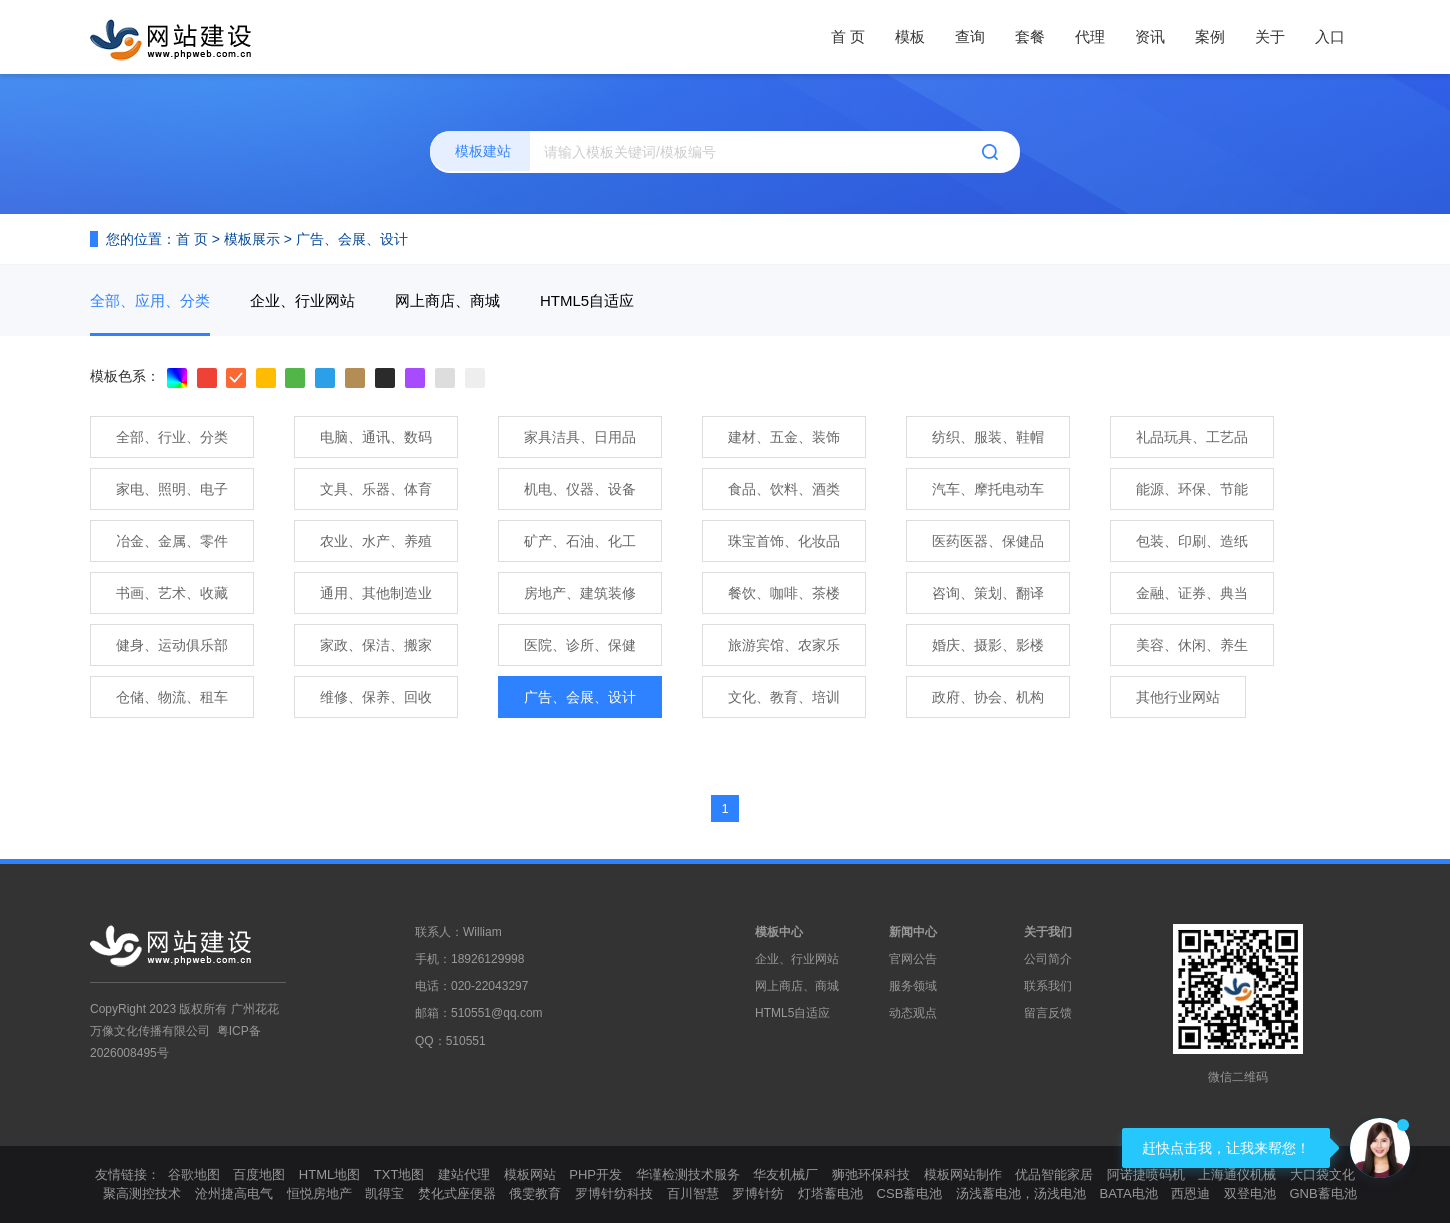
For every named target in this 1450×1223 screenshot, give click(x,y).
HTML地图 (329, 1174)
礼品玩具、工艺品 (1192, 437)
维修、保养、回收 (376, 697)
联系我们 (1048, 986)
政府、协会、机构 (988, 697)
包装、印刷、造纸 (1192, 541)
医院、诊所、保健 (580, 645)
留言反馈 (1048, 1013)
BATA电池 (1129, 1193)
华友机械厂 (785, 1174)
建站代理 (464, 1174)
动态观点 (913, 1013)
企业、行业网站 (302, 300)
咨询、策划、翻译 (988, 593)
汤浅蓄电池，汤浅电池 (1021, 1193)
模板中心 (779, 932)
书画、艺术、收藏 (172, 593)
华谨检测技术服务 (688, 1174)
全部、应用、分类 (150, 300)
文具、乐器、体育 (376, 489)
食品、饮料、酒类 (784, 489)
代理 (1090, 36)
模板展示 (252, 239)
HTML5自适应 (587, 300)
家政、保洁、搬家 (376, 645)
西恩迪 (1190, 1193)
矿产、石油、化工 (580, 541)
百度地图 (259, 1174)
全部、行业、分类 (172, 437)
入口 (1330, 36)
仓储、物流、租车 (172, 697)
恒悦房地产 (319, 1193)
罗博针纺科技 (614, 1193)
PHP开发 (595, 1174)
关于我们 (1048, 932)
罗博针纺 (758, 1193)
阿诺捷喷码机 (1146, 1174)
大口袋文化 (1322, 1174)
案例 (1210, 36)
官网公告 (913, 959)
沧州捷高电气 (234, 1193)
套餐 (1030, 36)
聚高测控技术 (142, 1193)
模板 (910, 36)
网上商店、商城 (447, 300)
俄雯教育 (535, 1193)
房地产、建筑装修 (580, 593)
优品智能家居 (1054, 1174)
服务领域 (913, 986)
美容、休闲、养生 (1192, 645)
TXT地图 (399, 1174)
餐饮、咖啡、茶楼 (784, 593)
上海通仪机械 (1237, 1174)
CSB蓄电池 (910, 1193)
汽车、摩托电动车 (988, 489)
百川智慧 (693, 1193)
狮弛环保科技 (871, 1174)
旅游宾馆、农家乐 (784, 645)
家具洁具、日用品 (580, 437)
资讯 (1150, 36)
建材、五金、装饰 (784, 437)
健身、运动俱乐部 (172, 645)
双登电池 (1250, 1193)
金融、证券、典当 (1192, 593)
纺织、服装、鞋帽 (988, 437)
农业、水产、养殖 (376, 541)
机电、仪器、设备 (580, 489)
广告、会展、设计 (352, 239)
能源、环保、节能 (1192, 489)
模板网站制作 (963, 1174)
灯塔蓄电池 (830, 1193)
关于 (1270, 36)
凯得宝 (384, 1193)
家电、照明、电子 (172, 489)
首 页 (848, 36)
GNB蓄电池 (1322, 1193)
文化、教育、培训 (784, 697)
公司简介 (1048, 959)
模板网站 (530, 1174)
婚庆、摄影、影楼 (988, 645)
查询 (970, 36)
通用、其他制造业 (376, 593)
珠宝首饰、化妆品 (784, 541)
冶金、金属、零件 (172, 541)
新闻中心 (913, 932)
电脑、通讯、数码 (376, 437)
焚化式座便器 (457, 1193)
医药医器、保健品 (988, 541)
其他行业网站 (1178, 697)
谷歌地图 (194, 1174)
